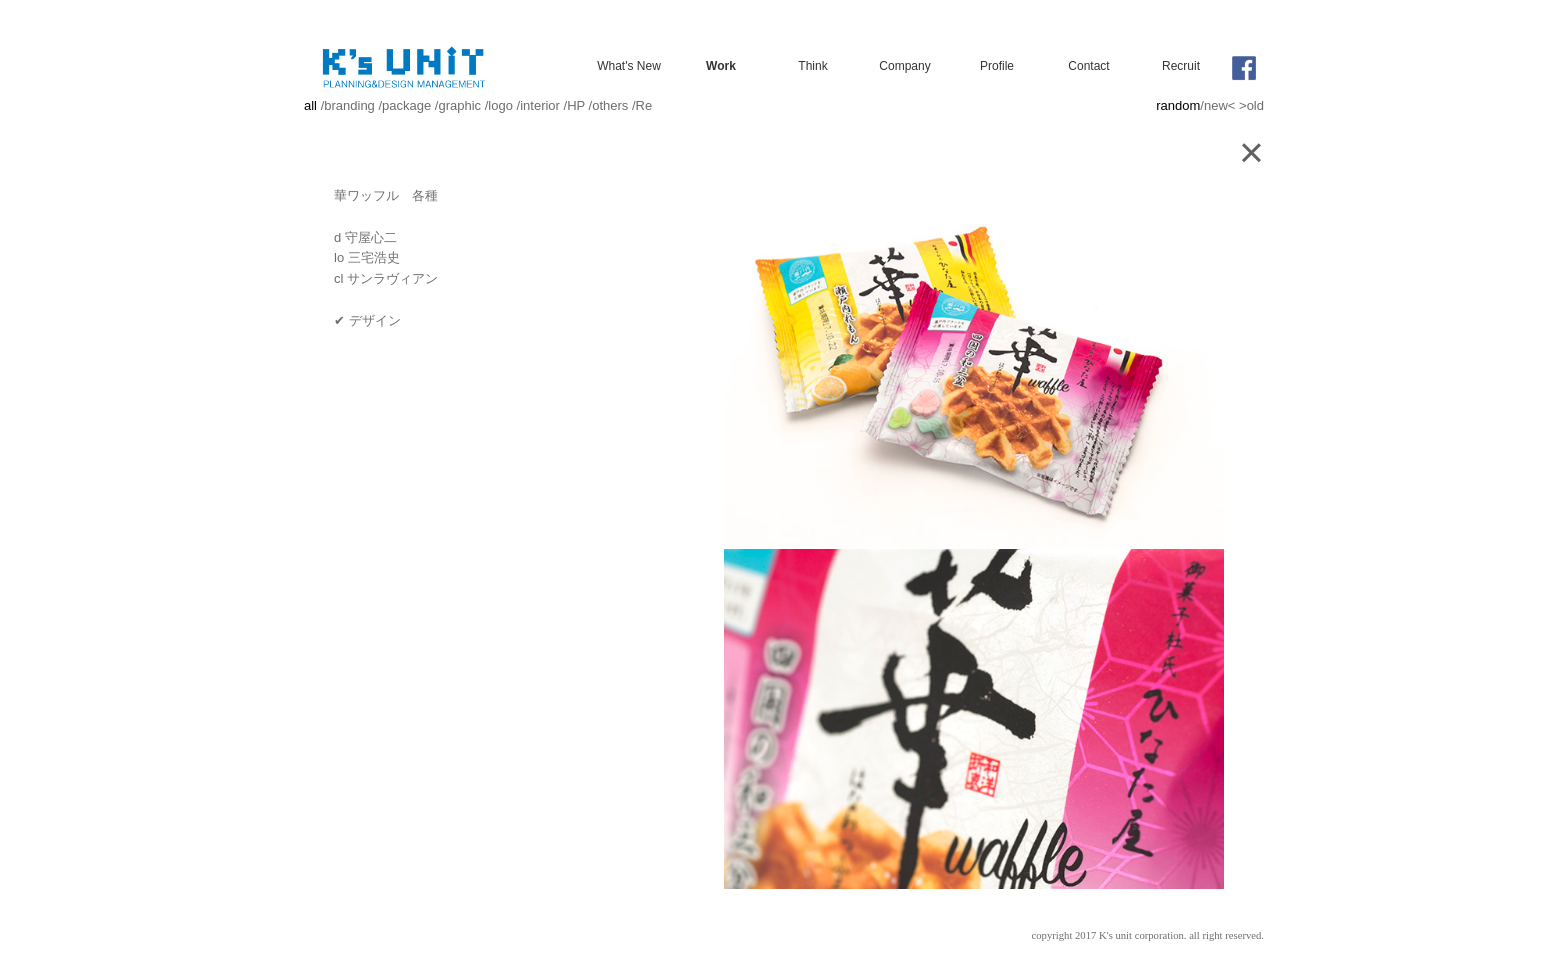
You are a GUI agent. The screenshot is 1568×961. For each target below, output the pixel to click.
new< (1219, 105)
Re (644, 105)
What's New (629, 66)
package (406, 105)
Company (904, 66)
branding (349, 105)
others (610, 105)
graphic (459, 105)
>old (1251, 105)
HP (576, 105)
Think (812, 66)
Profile (997, 66)
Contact (1088, 66)
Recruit (1181, 66)
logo (500, 105)
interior (540, 105)
